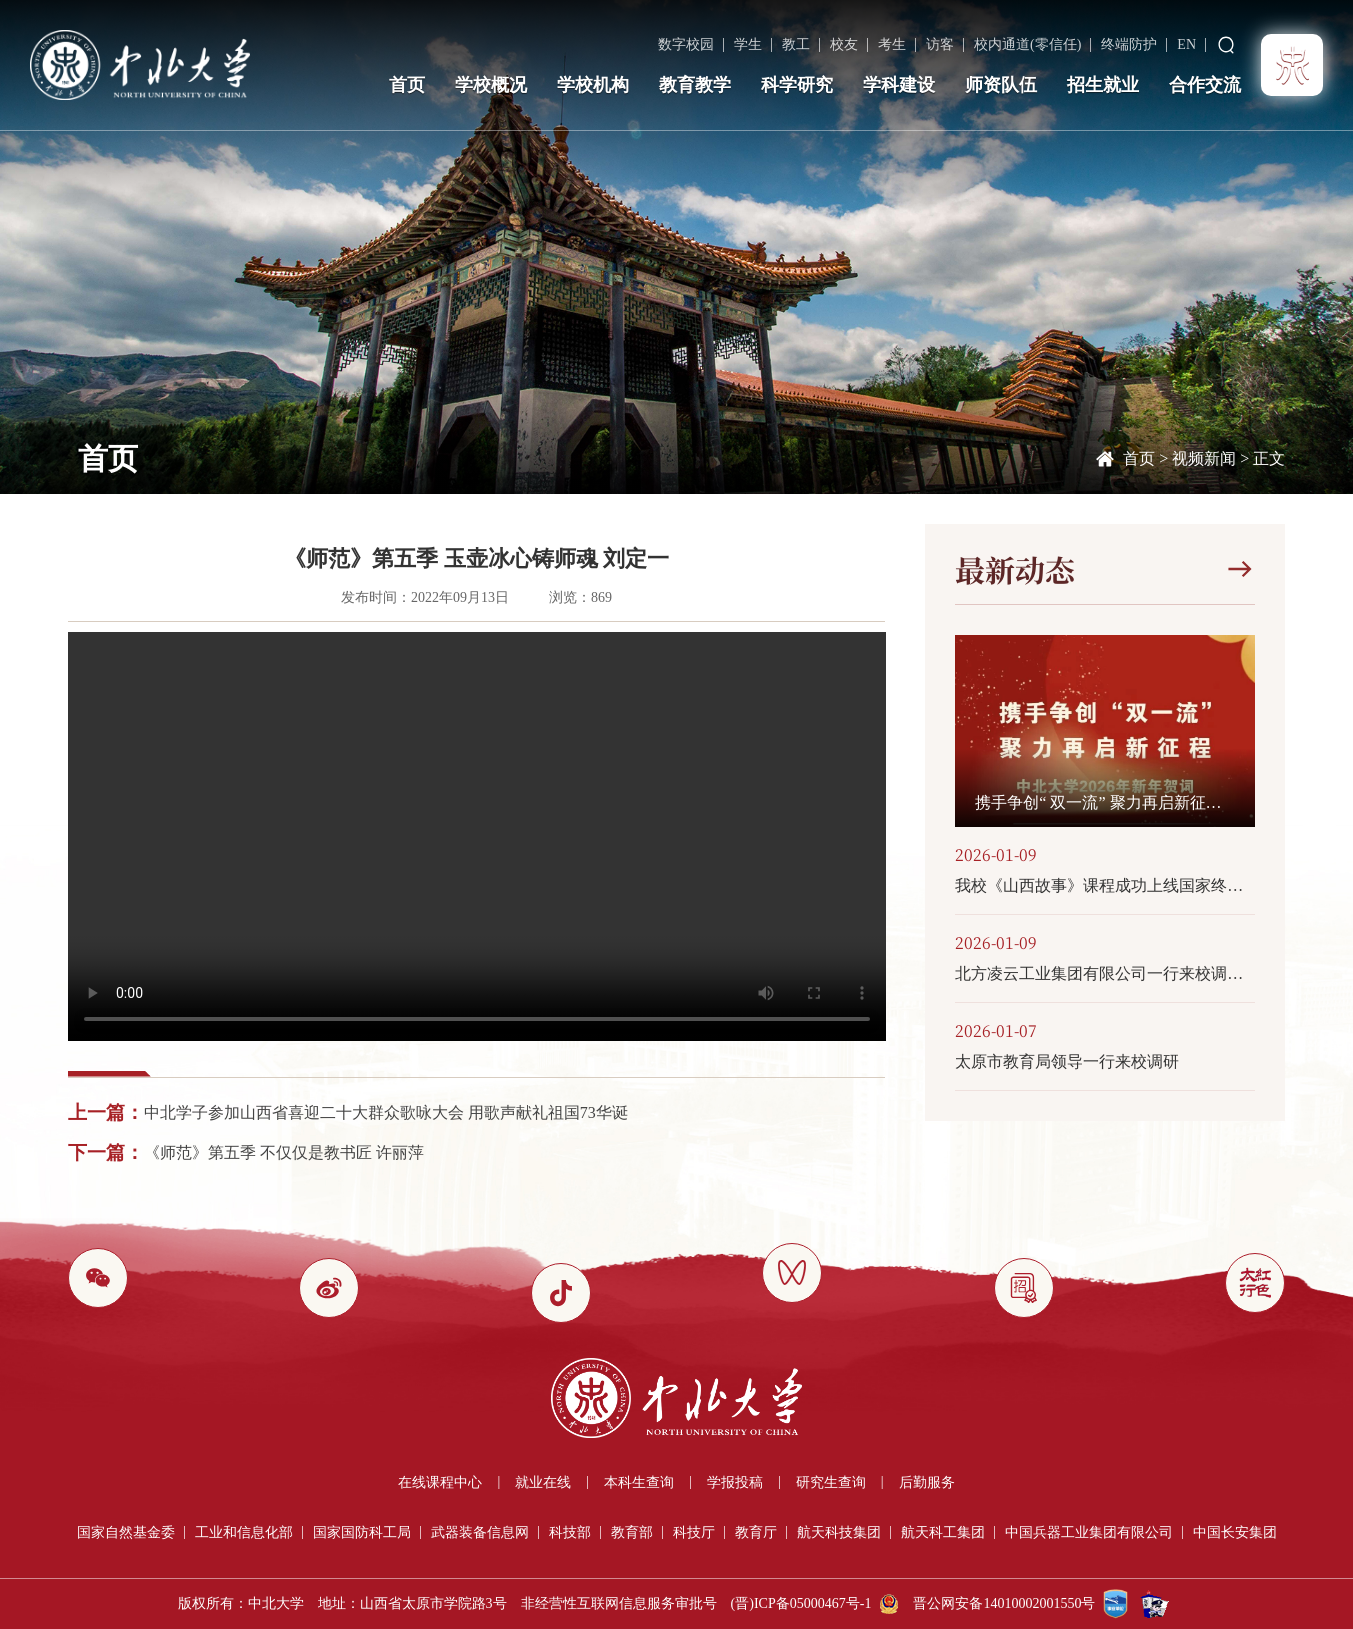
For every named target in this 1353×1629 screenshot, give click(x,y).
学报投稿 (735, 1482)
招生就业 (1103, 85)
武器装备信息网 (480, 1532)
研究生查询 (831, 1482)
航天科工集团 (943, 1532)
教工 (796, 44)
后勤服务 (927, 1482)
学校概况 (491, 85)
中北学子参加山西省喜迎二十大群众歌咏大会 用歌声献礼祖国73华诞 (386, 1112)
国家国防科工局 (362, 1532)
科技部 (570, 1532)
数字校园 (686, 44)
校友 (844, 44)
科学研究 (797, 85)
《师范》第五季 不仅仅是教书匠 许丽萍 (284, 1152)
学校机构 (593, 85)
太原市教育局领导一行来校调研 (1067, 1061)
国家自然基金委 (126, 1532)
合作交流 (1205, 85)
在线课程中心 (440, 1482)
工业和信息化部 (244, 1532)
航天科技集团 (839, 1532)
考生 (892, 44)
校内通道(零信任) (1027, 44)
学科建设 (899, 85)
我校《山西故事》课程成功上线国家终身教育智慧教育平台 (1105, 885)
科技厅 (694, 1532)
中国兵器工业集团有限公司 (1089, 1532)
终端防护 (1129, 44)
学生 (748, 44)
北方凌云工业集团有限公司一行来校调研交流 (1105, 973)
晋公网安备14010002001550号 (1004, 1603)
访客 (940, 44)
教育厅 (756, 1532)
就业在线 (543, 1482)
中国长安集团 (1235, 1532)
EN (1186, 44)
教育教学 (695, 85)
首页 (407, 85)
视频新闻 (1204, 458)
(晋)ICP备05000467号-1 (801, 1603)
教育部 (632, 1532)
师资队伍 (1001, 85)
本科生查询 (639, 1482)
